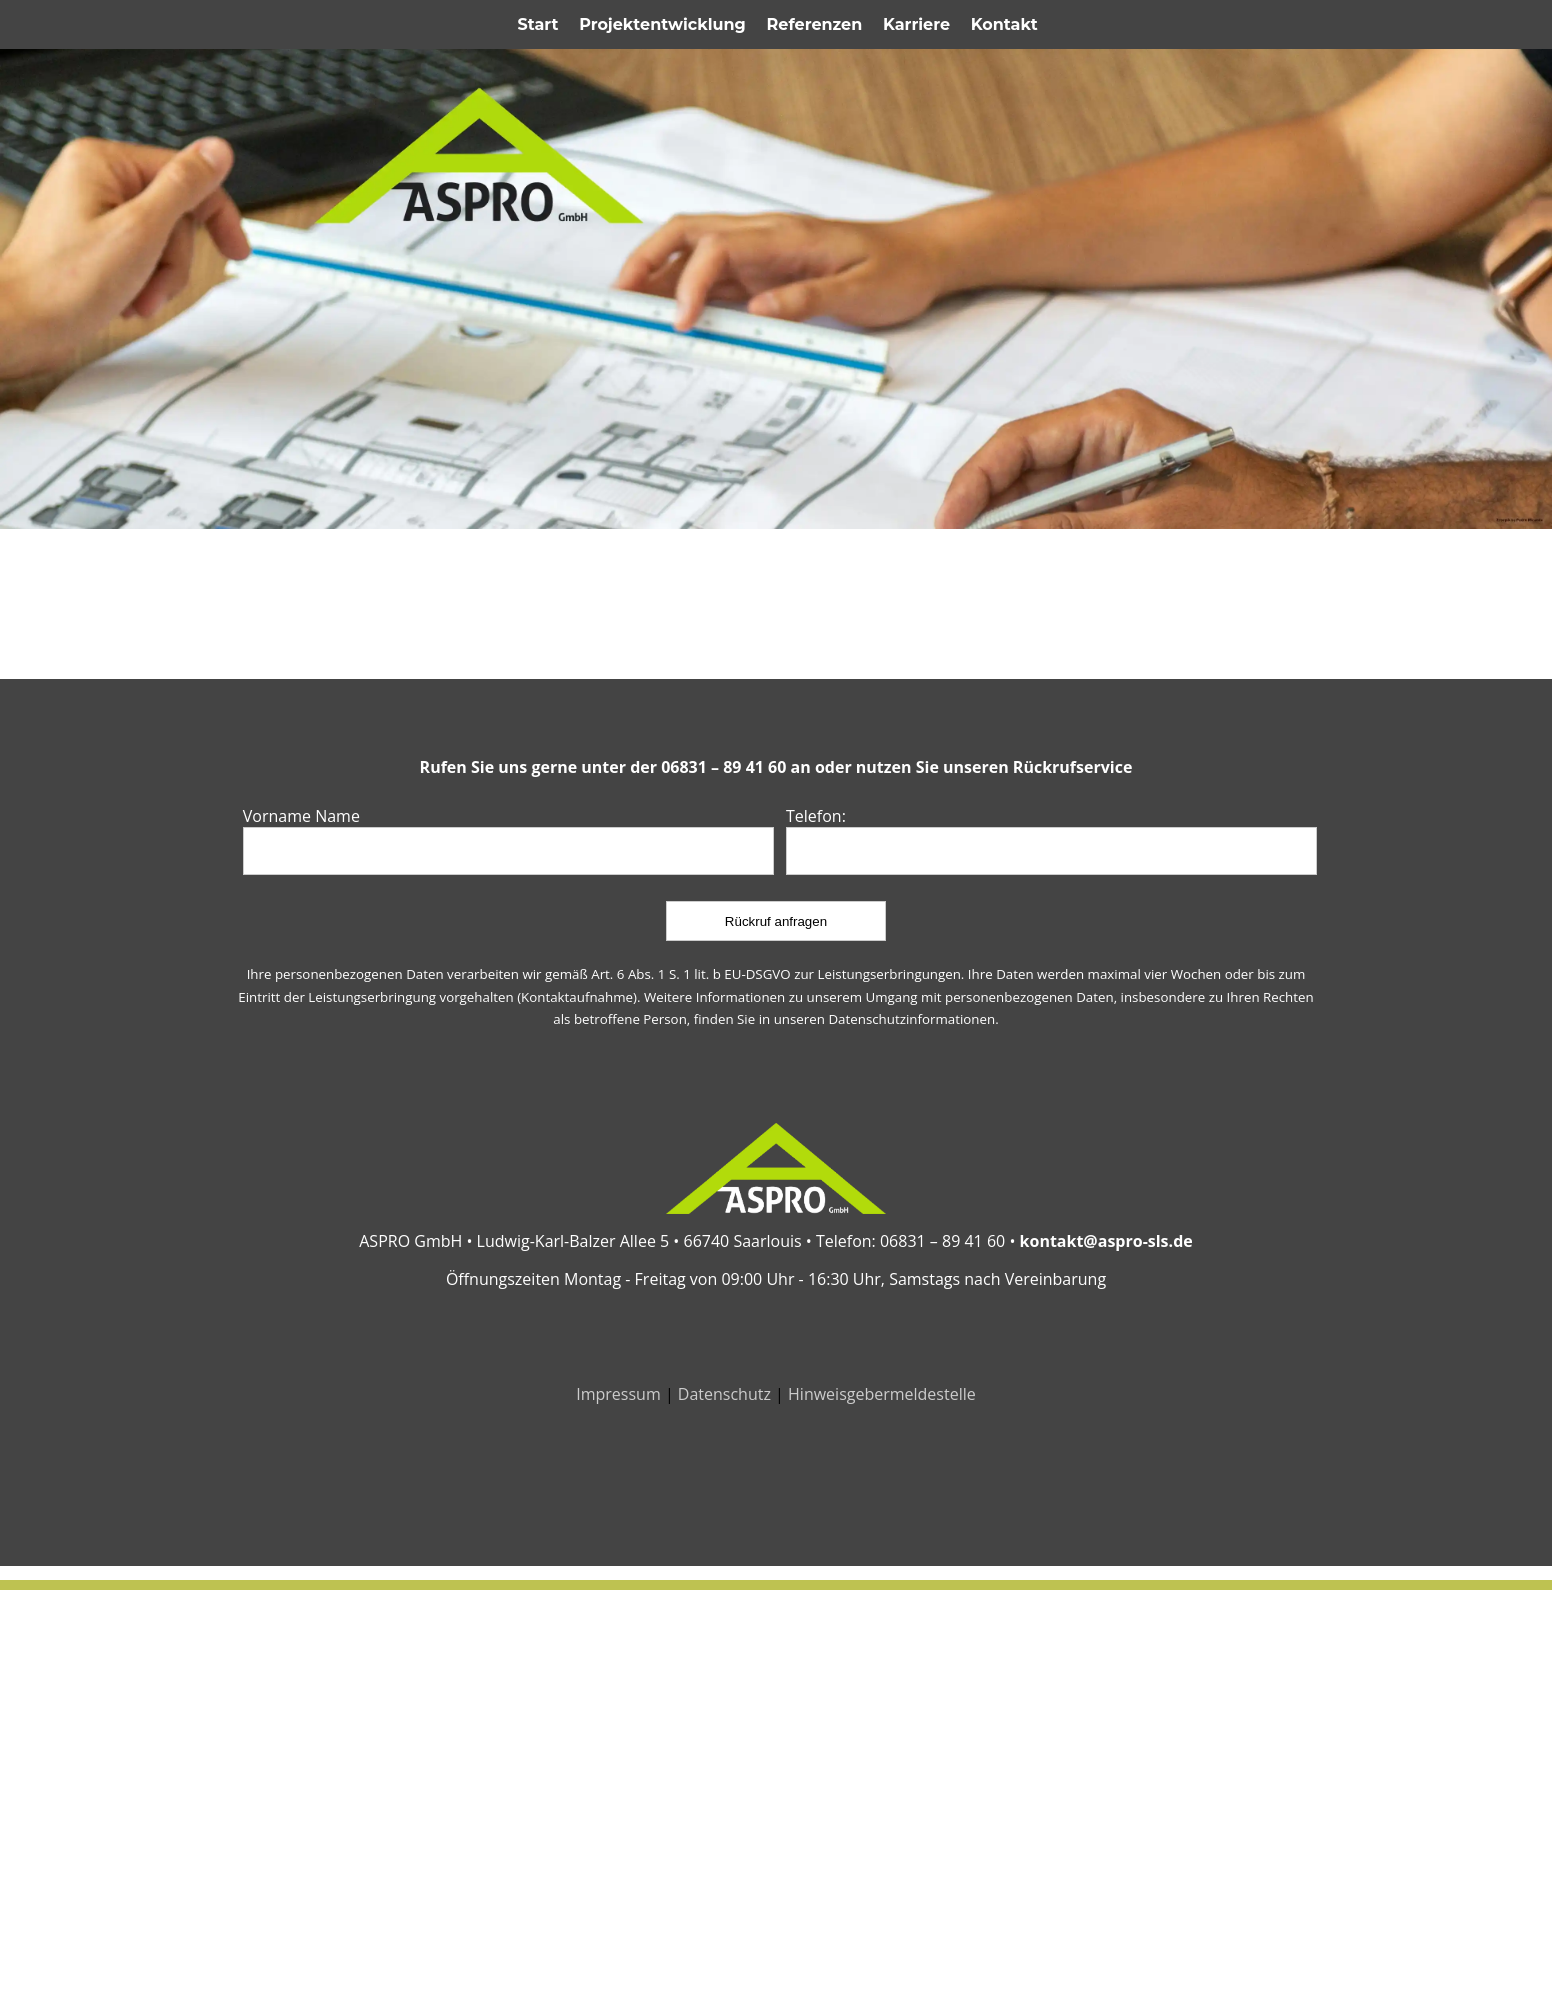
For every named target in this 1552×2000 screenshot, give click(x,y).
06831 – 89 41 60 (725, 767)
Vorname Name (301, 816)
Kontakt (1004, 24)
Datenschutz (724, 1394)
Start (538, 24)
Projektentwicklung (662, 24)
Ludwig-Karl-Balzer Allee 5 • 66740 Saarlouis (639, 1241)
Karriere (916, 24)
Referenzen (815, 24)
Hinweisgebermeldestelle (882, 1394)
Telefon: (816, 816)
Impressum (618, 1394)
